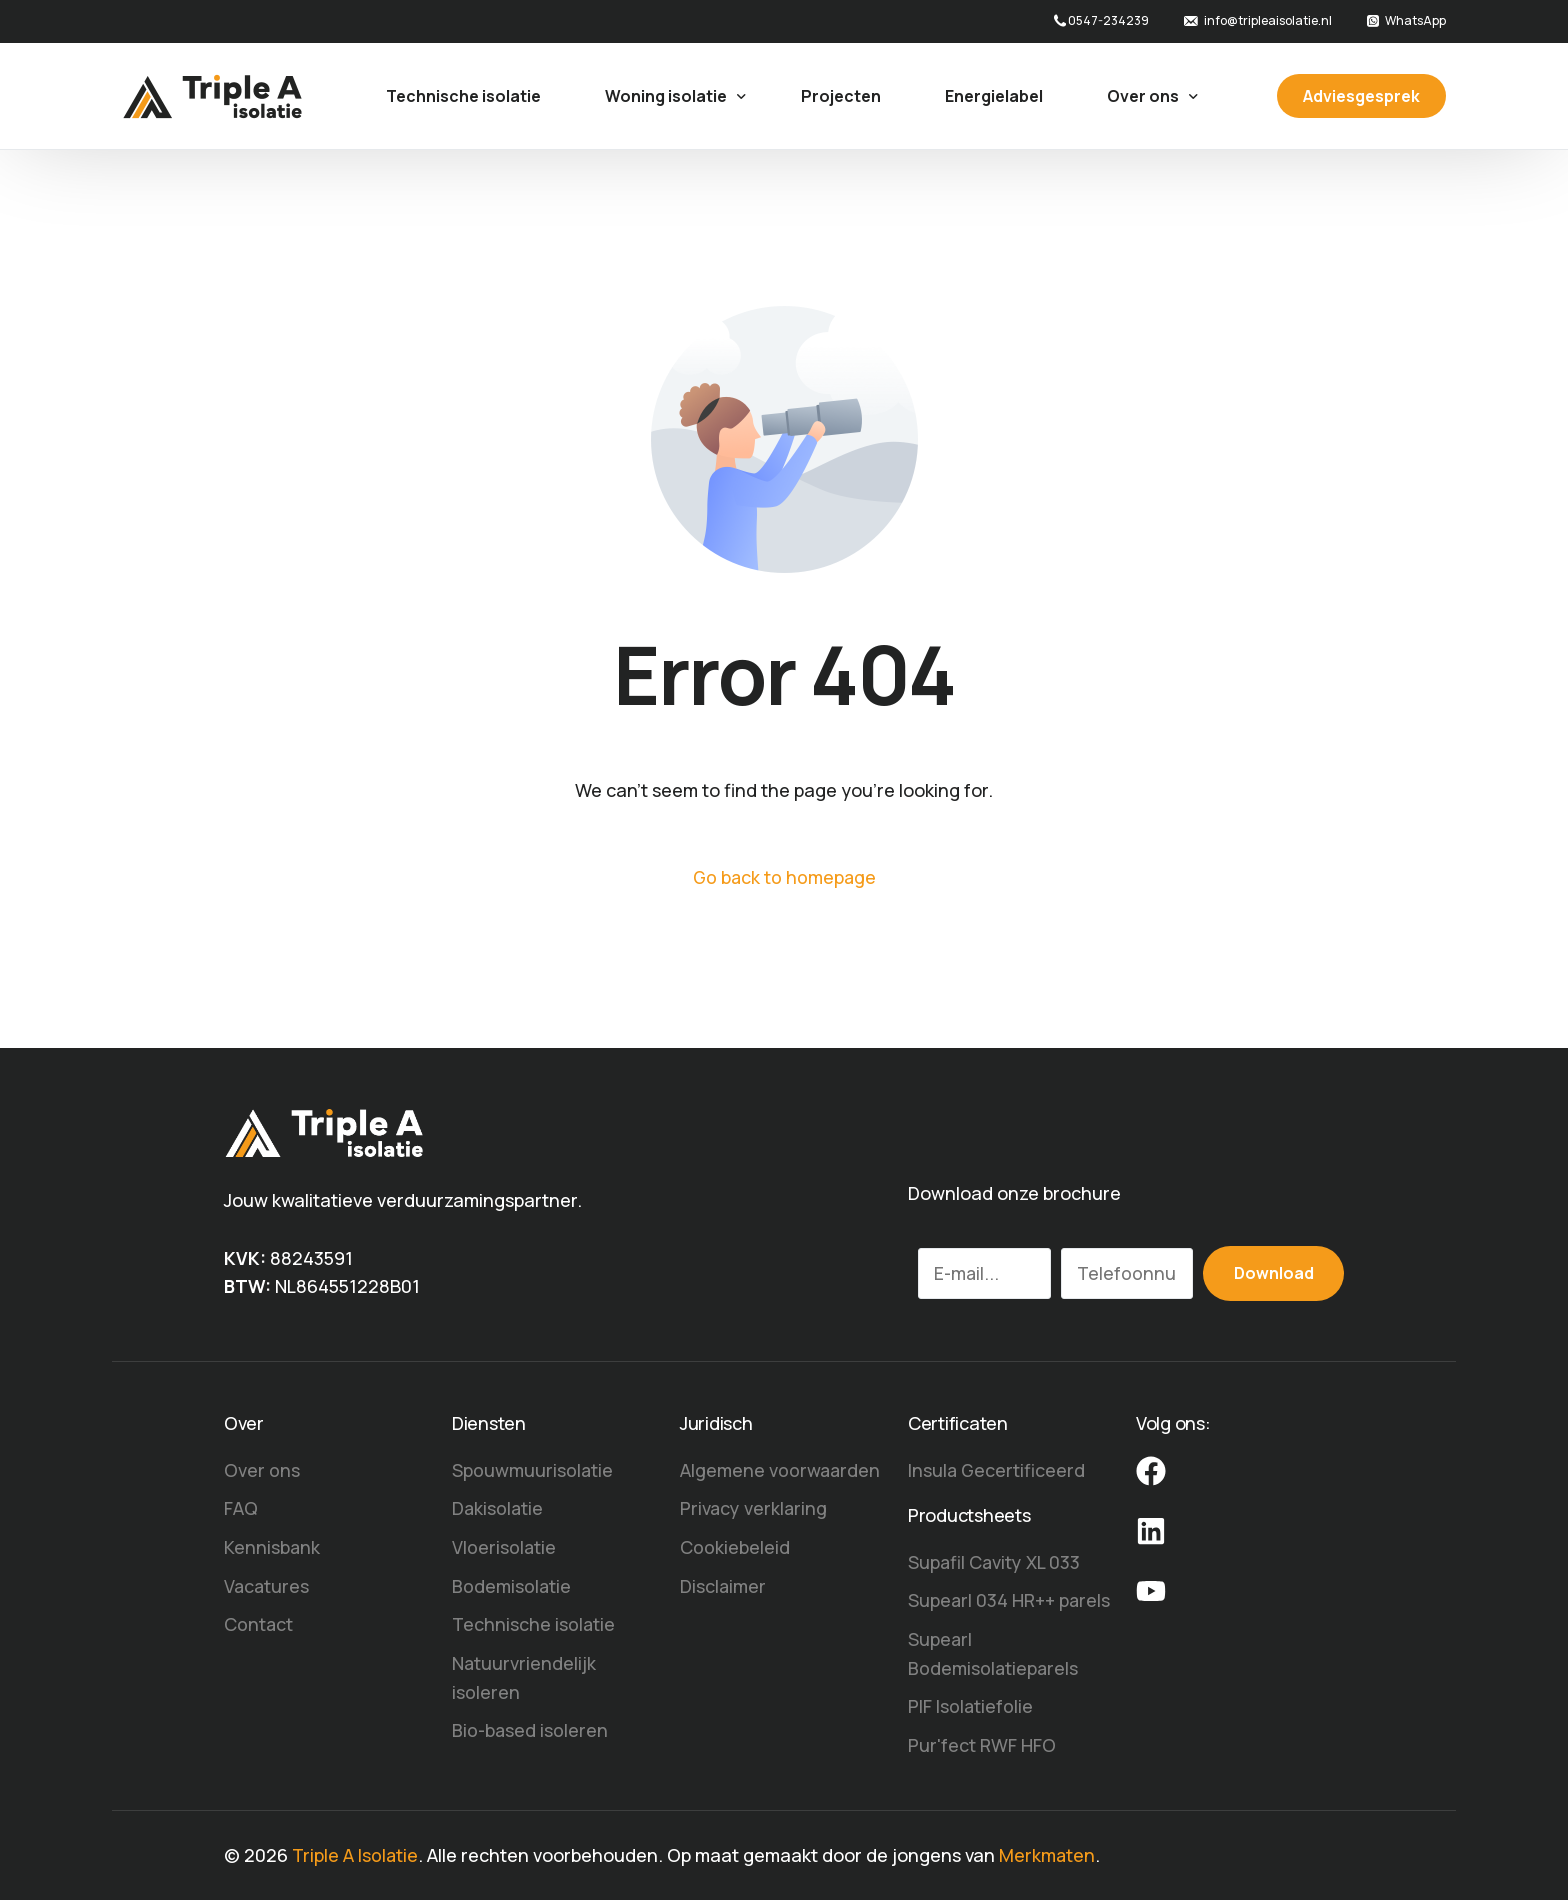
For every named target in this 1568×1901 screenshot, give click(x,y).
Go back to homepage (784, 877)
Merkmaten (1048, 1856)
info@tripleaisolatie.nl (1268, 21)
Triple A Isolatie (355, 1856)
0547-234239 (1108, 21)
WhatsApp (1415, 21)
